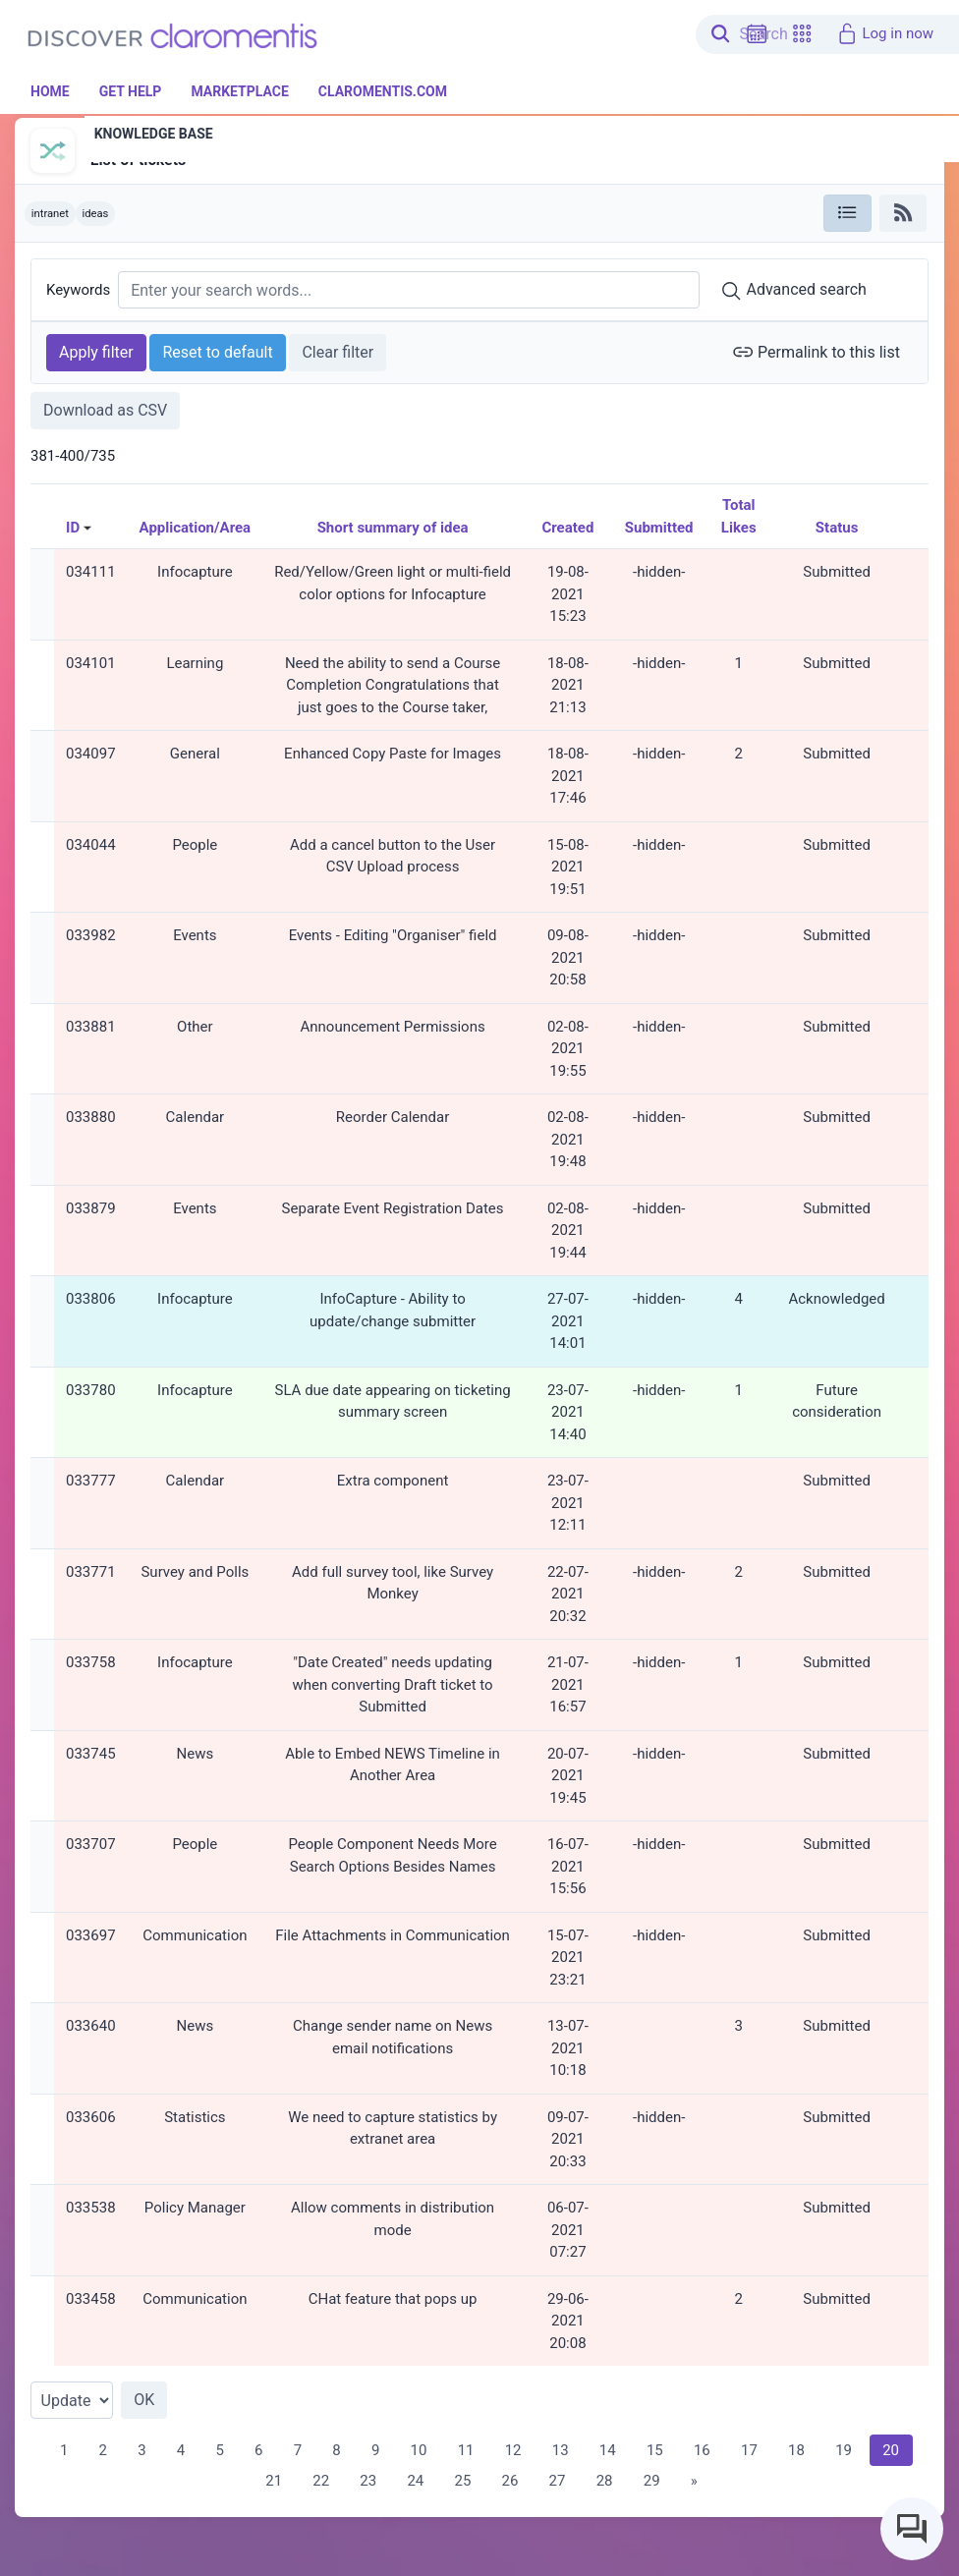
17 (749, 2450)
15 (655, 2450)
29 (652, 2481)
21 (273, 2481)
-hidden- (659, 572)
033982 (91, 935)
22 (320, 2481)
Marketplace (239, 91)
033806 (91, 1299)
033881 (91, 1027)
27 (557, 2481)
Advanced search (793, 291)
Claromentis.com (382, 91)
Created (567, 527)
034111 (91, 572)
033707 (91, 1844)
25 (462, 2481)
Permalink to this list (816, 352)
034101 (91, 663)
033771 (91, 1572)
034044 (91, 845)
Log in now (884, 33)
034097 (91, 753)
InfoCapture (123, 139)
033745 (91, 1754)
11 (466, 2450)
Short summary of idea (393, 527)
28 (604, 2481)
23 (368, 2481)
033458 (91, 2299)
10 (419, 2450)
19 (843, 2450)
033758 (91, 1662)
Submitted (659, 527)
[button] (801, 34)
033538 (91, 2207)
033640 (91, 2026)
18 (796, 2450)
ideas (95, 213)
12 (513, 2450)
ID (73, 527)
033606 (91, 2117)
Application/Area (196, 527)
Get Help (130, 91)
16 (702, 2450)
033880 (91, 1117)
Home (50, 91)
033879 (91, 1208)
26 (510, 2481)
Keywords (78, 290)
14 (607, 2450)
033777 (91, 1480)
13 (560, 2450)
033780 (91, 1390)
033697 (91, 1935)
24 (415, 2481)
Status (837, 527)
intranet (50, 213)
